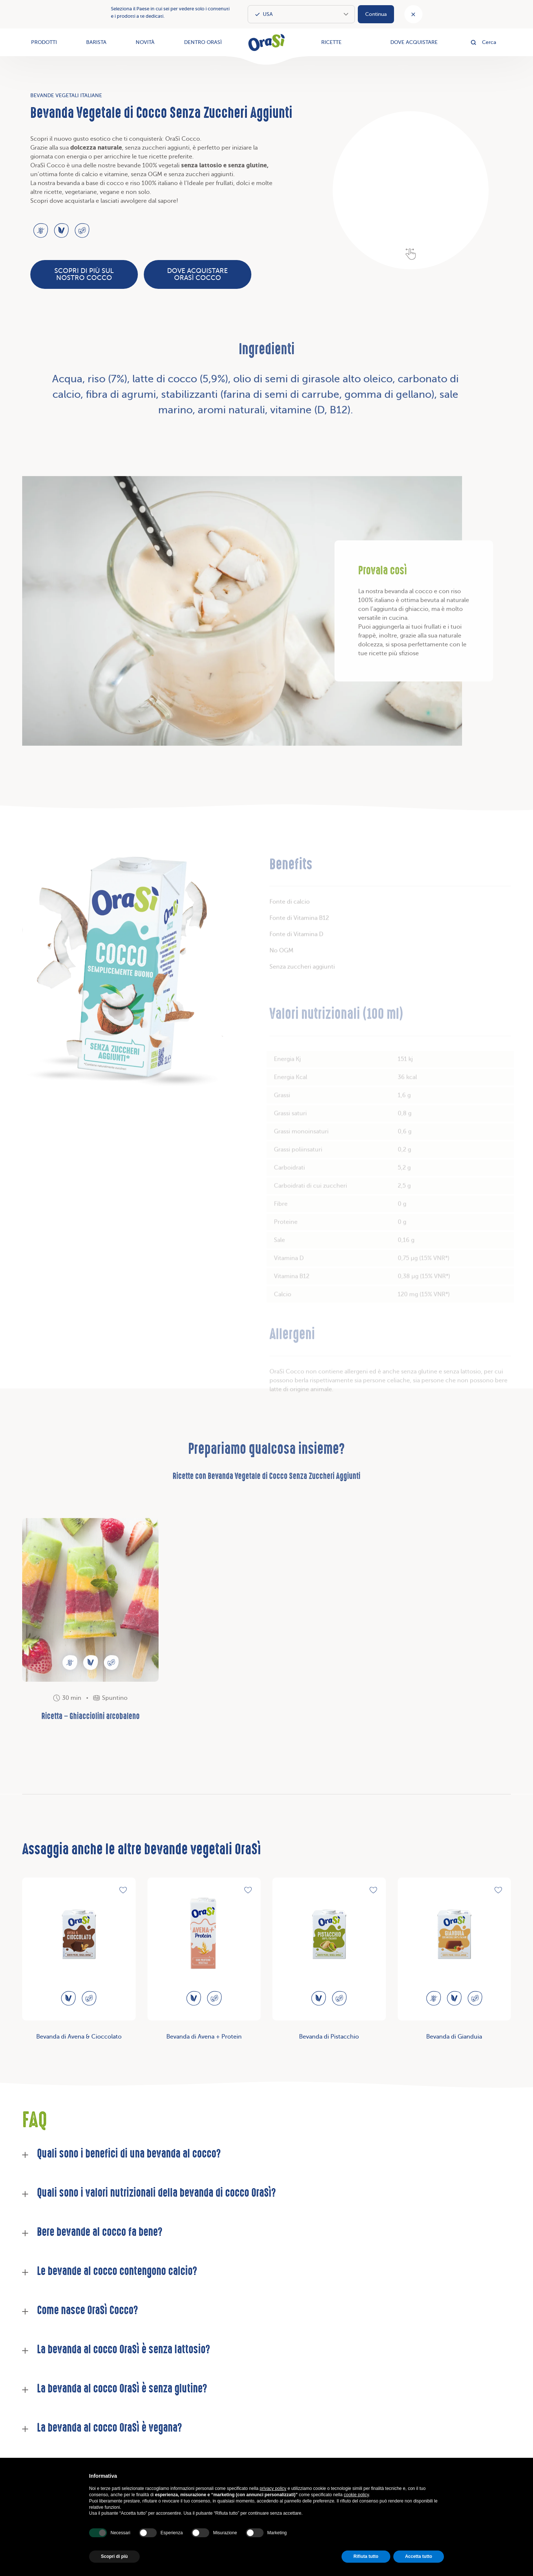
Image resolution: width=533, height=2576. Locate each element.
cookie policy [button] (356, 2494)
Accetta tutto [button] (418, 2556)
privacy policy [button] (273, 2488)
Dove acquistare (414, 42)
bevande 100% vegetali (148, 165)
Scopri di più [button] (114, 2556)
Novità (145, 42)
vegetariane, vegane (92, 192)
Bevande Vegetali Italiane (66, 95)
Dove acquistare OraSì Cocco (197, 274)
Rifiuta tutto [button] (365, 2556)
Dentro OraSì (203, 42)
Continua (376, 14)
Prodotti (44, 42)
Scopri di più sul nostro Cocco (84, 274)
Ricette (331, 42)
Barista (96, 42)
